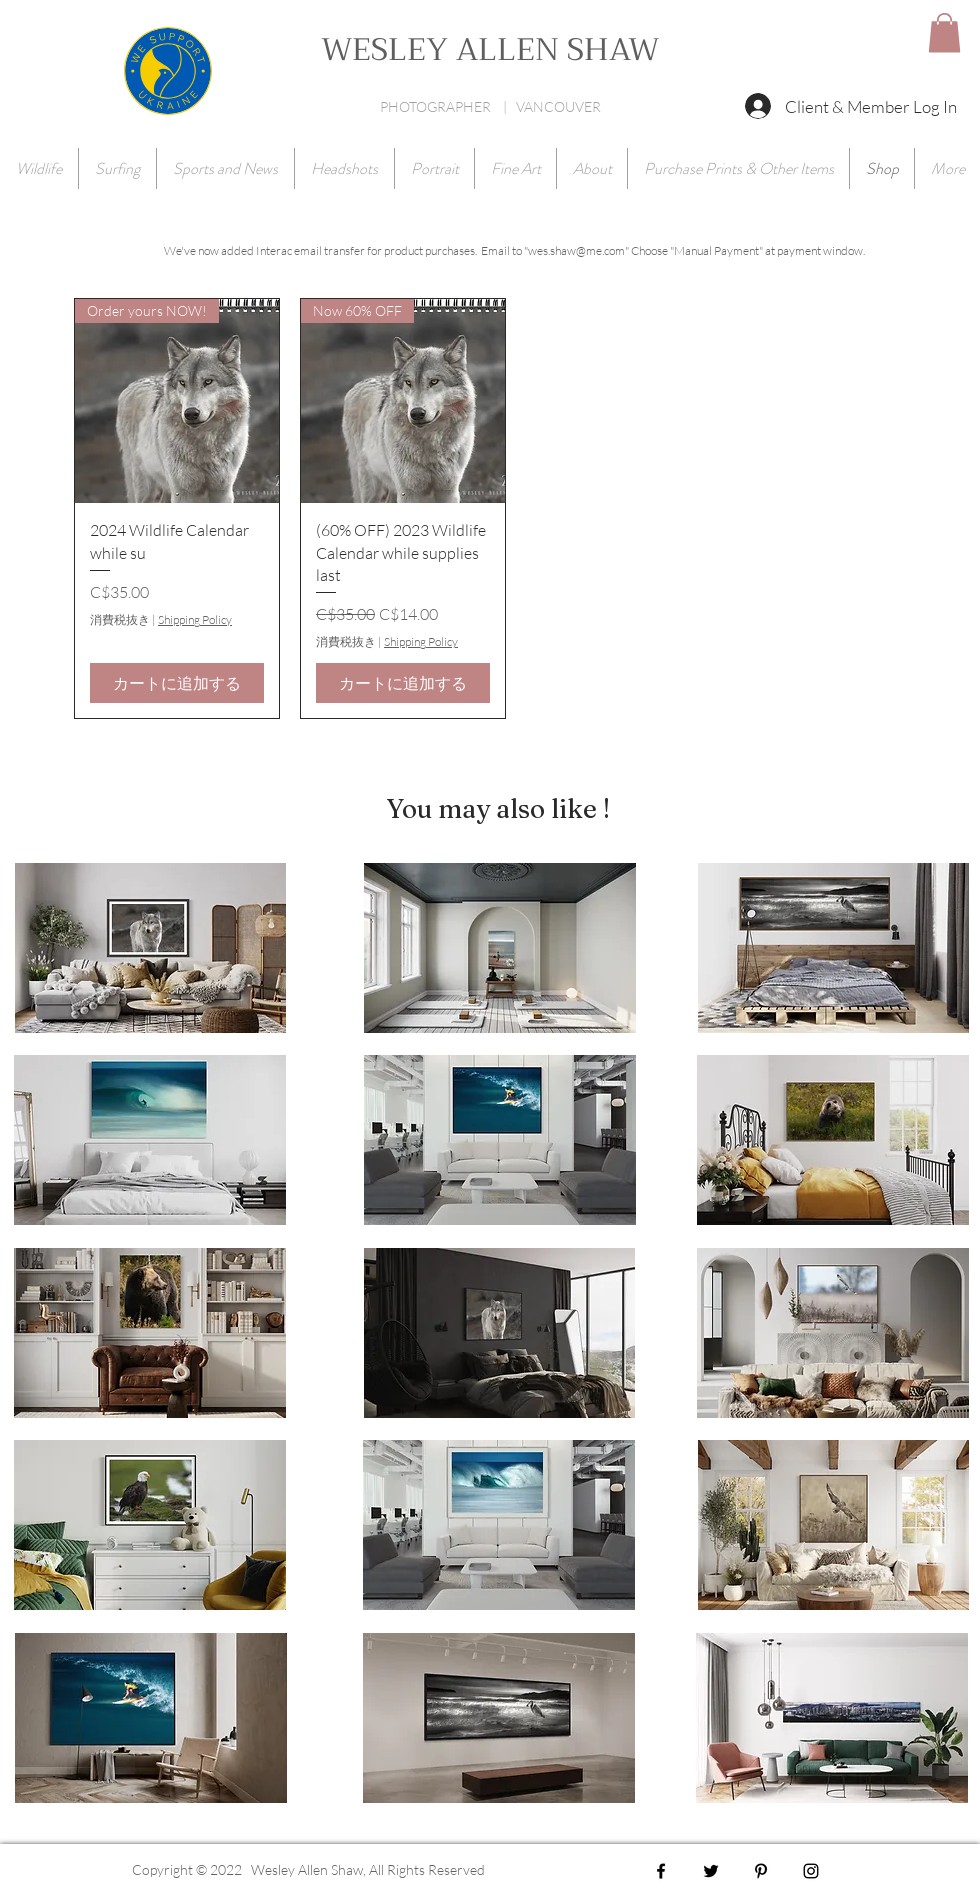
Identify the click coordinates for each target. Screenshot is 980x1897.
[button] (944, 32)
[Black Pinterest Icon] (761, 1871)
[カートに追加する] (177, 683)
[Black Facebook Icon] (661, 1871)
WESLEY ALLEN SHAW (490, 50)
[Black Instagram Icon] (811, 1871)
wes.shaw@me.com (576, 250)
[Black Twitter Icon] (711, 1871)
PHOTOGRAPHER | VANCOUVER (490, 106)
